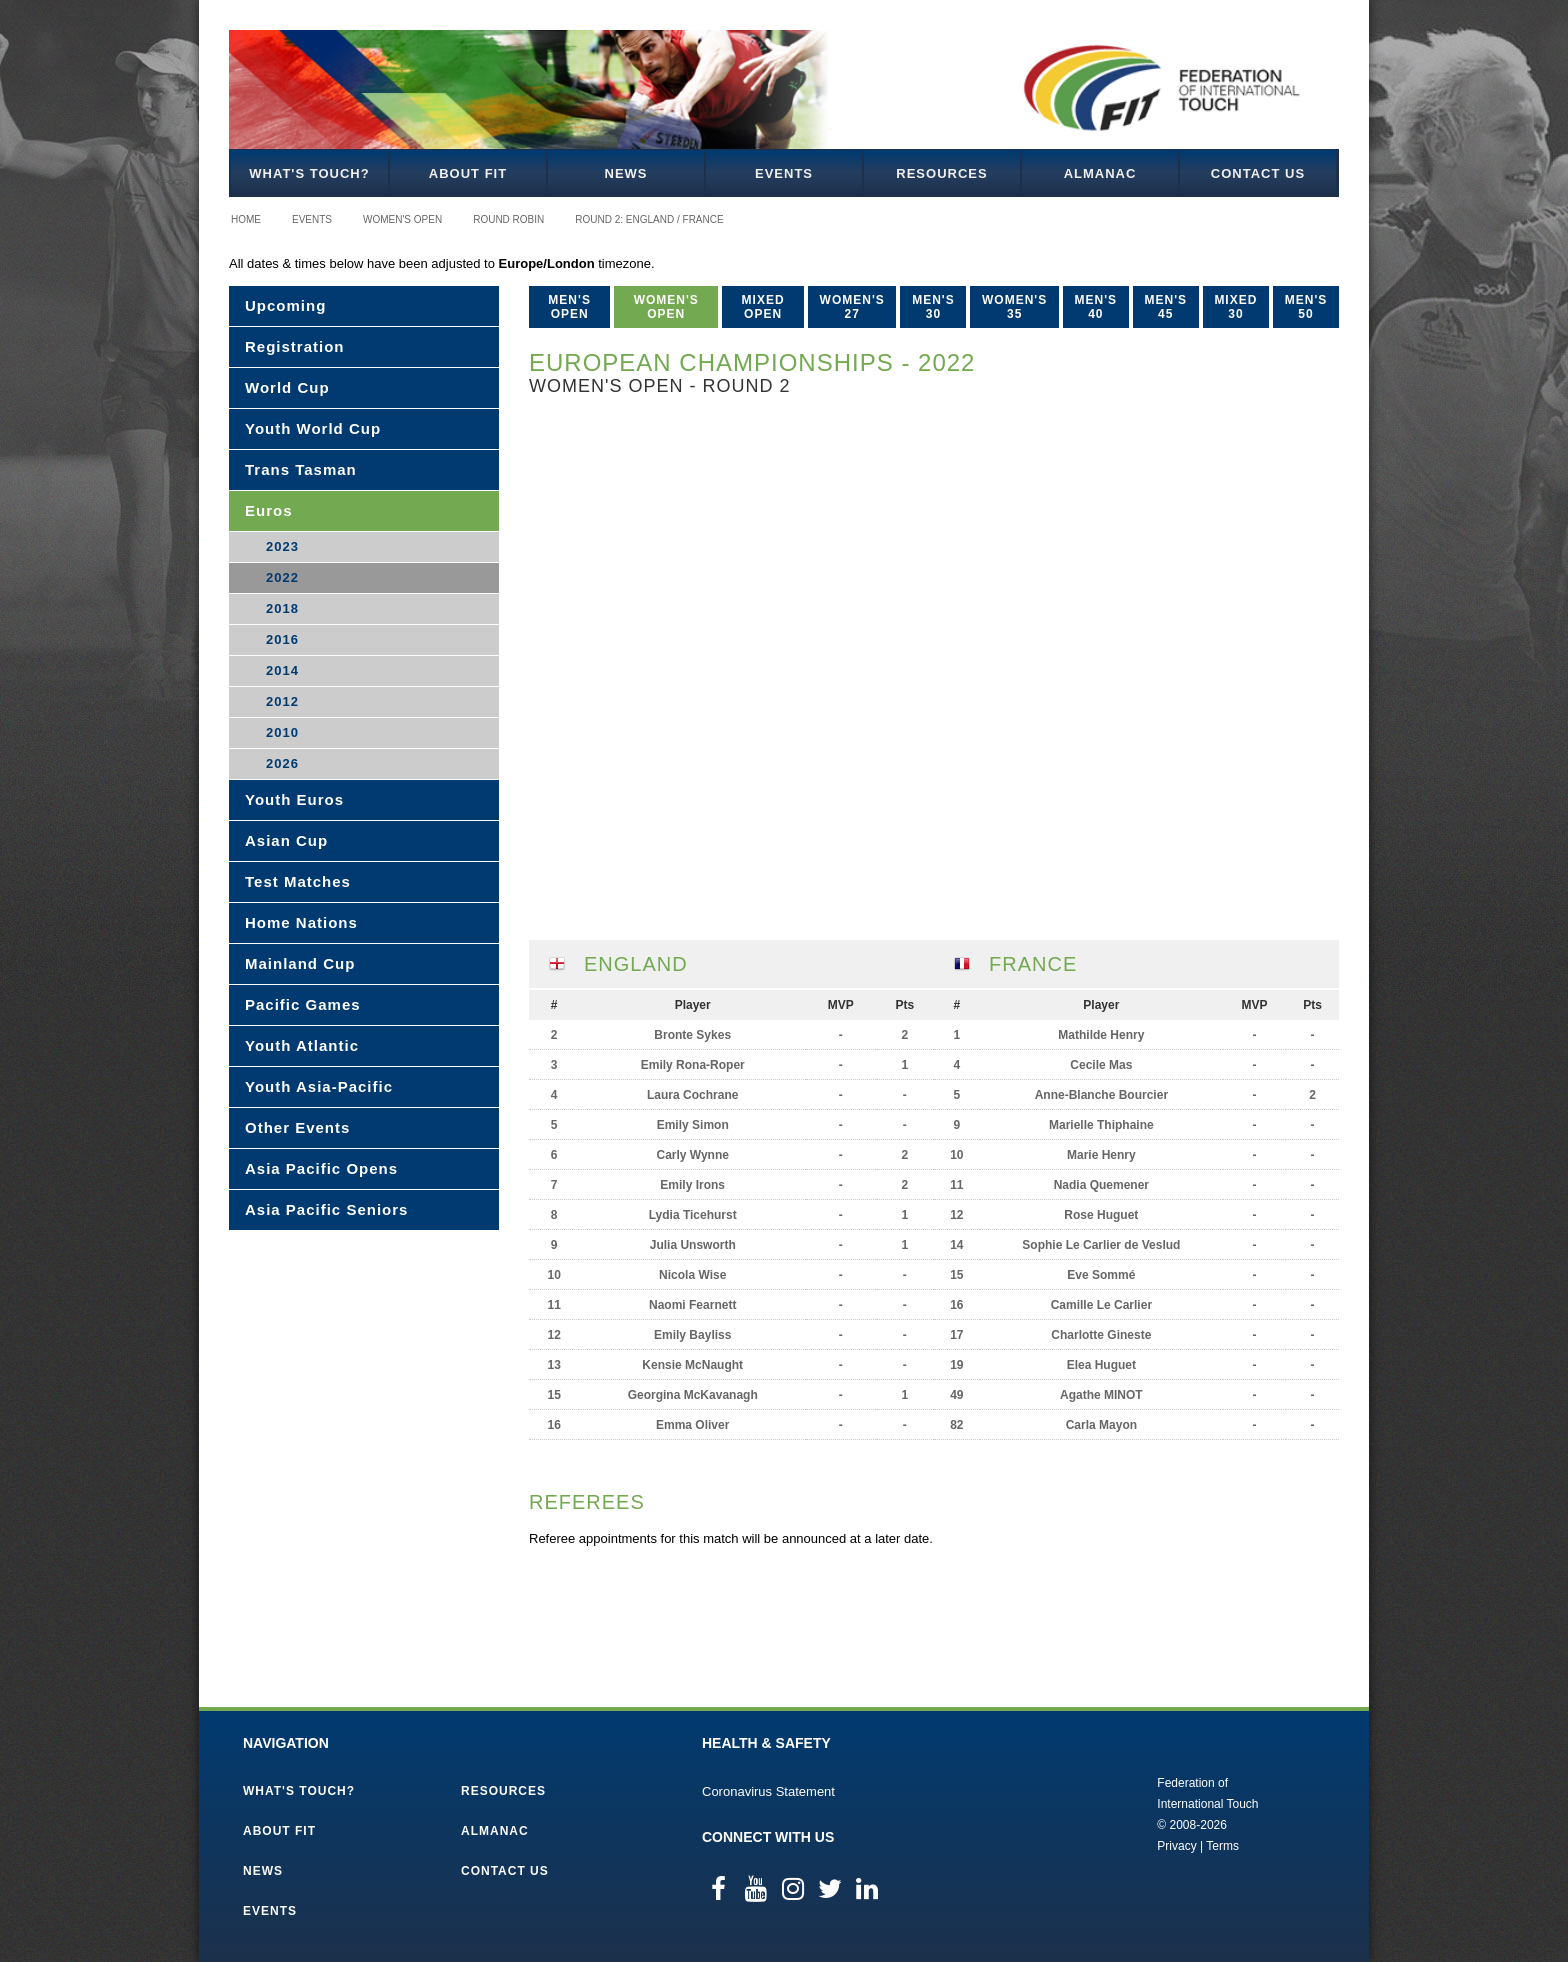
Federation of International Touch (1074, 1813)
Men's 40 (1096, 307)
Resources (941, 173)
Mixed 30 (1235, 307)
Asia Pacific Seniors (326, 1209)
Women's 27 (852, 307)
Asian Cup (286, 840)
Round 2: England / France (649, 219)
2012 (282, 701)
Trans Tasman (301, 469)
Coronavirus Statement (768, 1791)
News (626, 173)
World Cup (287, 387)
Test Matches (298, 881)
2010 (282, 732)
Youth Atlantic (302, 1045)
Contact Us (1258, 173)
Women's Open (402, 219)
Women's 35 (1014, 307)
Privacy (1176, 1846)
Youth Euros (294, 799)
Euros (269, 510)
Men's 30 (933, 307)
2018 (282, 608)
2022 (282, 577)
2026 (282, 763)
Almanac (1100, 173)
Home (246, 219)
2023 (282, 546)
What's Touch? (309, 173)
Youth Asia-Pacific (319, 1086)
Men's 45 (1165, 307)
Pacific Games (303, 1004)
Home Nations (301, 922)
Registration (295, 346)
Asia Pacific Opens (321, 1168)
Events (784, 173)
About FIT (468, 173)
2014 (282, 670)
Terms (1222, 1846)
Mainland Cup (300, 963)
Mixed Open (763, 307)
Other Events (297, 1127)
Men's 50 (1306, 307)
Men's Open (569, 307)
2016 (282, 639)
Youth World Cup (313, 428)
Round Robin (508, 219)
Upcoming (285, 305)
